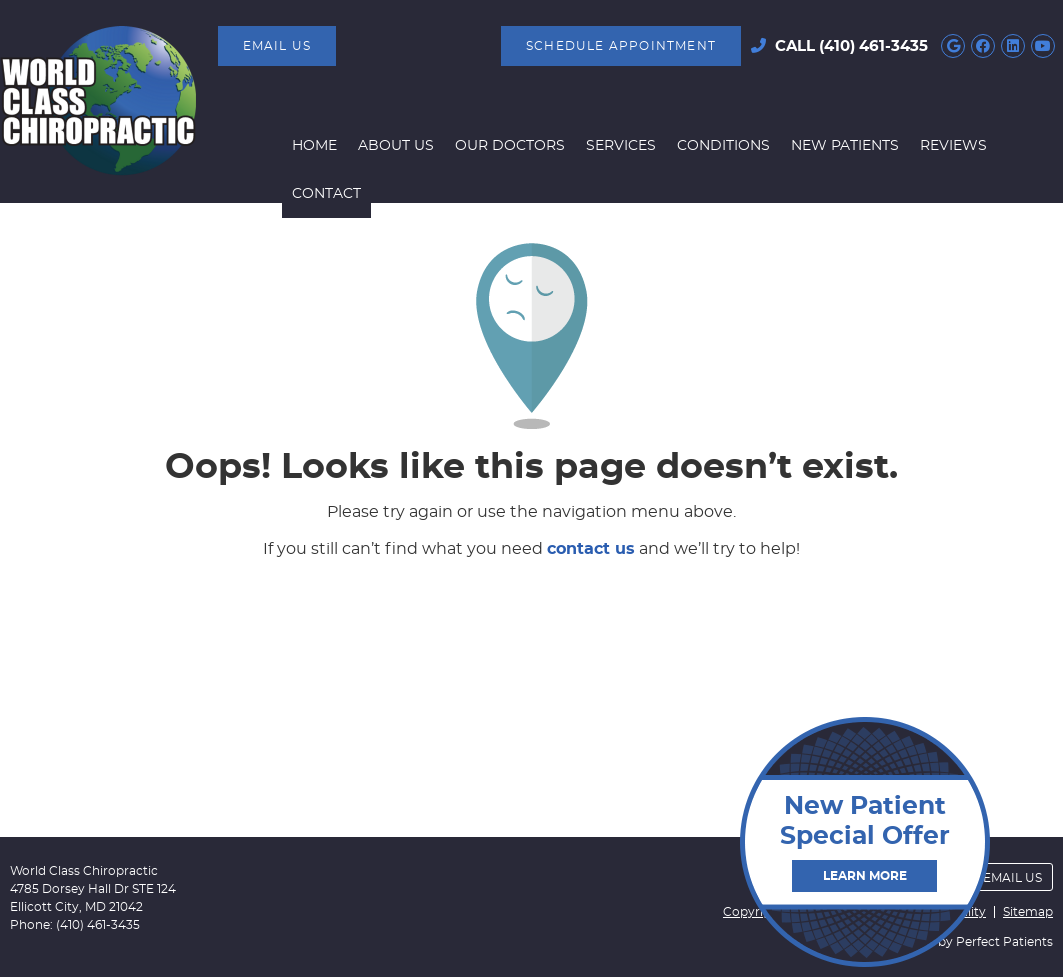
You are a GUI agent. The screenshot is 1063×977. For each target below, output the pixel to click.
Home (314, 146)
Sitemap (1028, 912)
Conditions (723, 146)
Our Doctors (510, 146)
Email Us (277, 46)
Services (621, 146)
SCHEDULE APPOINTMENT (621, 46)
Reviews (953, 146)
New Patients (845, 146)
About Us (396, 146)
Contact (326, 194)
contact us (591, 549)
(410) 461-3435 (873, 46)
